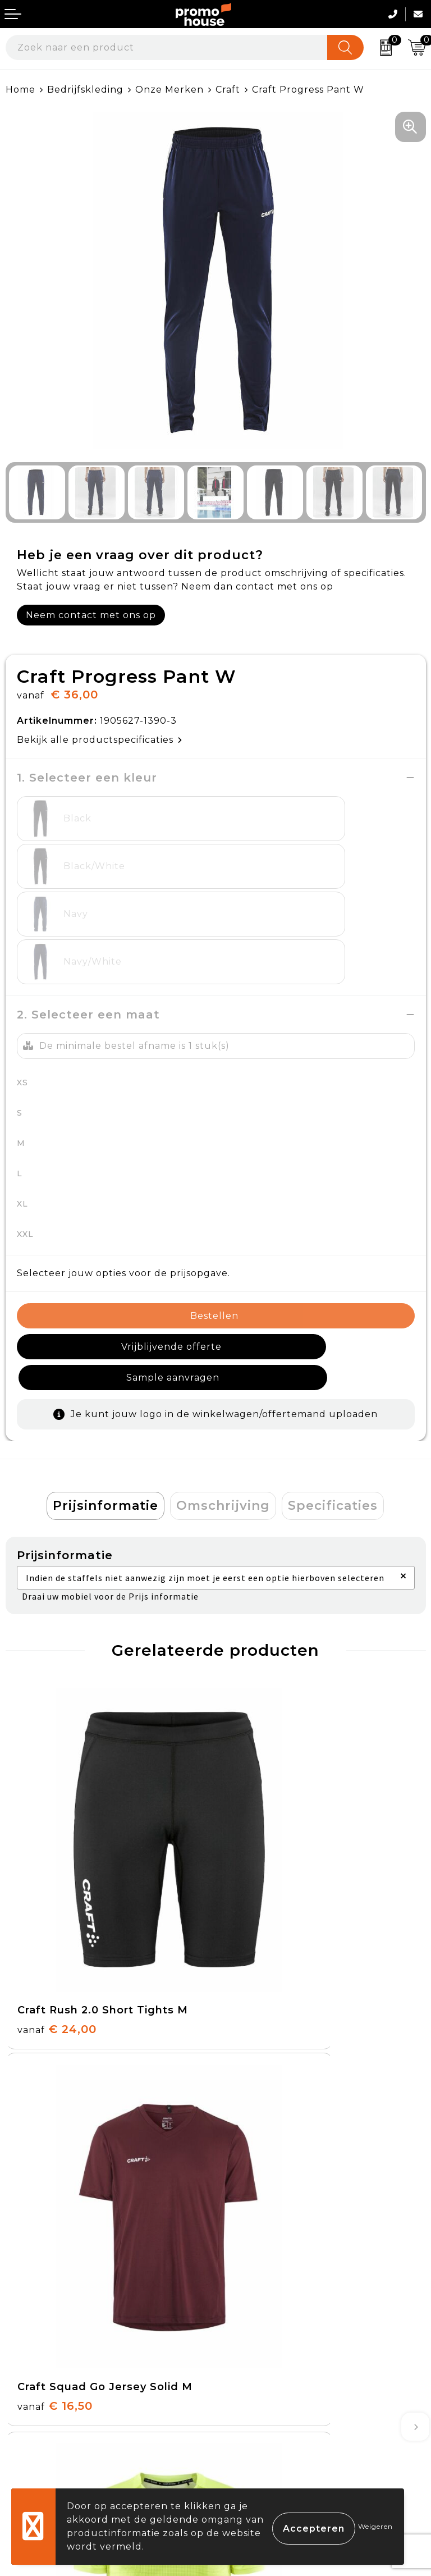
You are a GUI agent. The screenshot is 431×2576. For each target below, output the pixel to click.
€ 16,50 (264, 1786)
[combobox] (167, 47)
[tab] (105, 1379)
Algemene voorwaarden (281, 2342)
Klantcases (247, 2228)
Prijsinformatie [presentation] (105, 1379)
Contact (25, 2342)
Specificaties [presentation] (333, 1379)
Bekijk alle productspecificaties (99, 739)
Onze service (38, 2420)
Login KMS (32, 2446)
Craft (228, 89)
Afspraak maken (261, 2202)
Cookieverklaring (263, 2368)
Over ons (243, 2150)
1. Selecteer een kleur (87, 777)
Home (20, 89)
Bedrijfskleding (85, 89)
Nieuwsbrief (251, 2176)
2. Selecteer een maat (88, 919)
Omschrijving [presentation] (223, 1379)
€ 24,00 (57, 1786)
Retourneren (39, 2395)
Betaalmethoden (48, 2368)
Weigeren (375, 2526)
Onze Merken (169, 89)
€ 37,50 (55, 2047)
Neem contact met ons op (91, 615)
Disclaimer (247, 2420)
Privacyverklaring (265, 2395)
